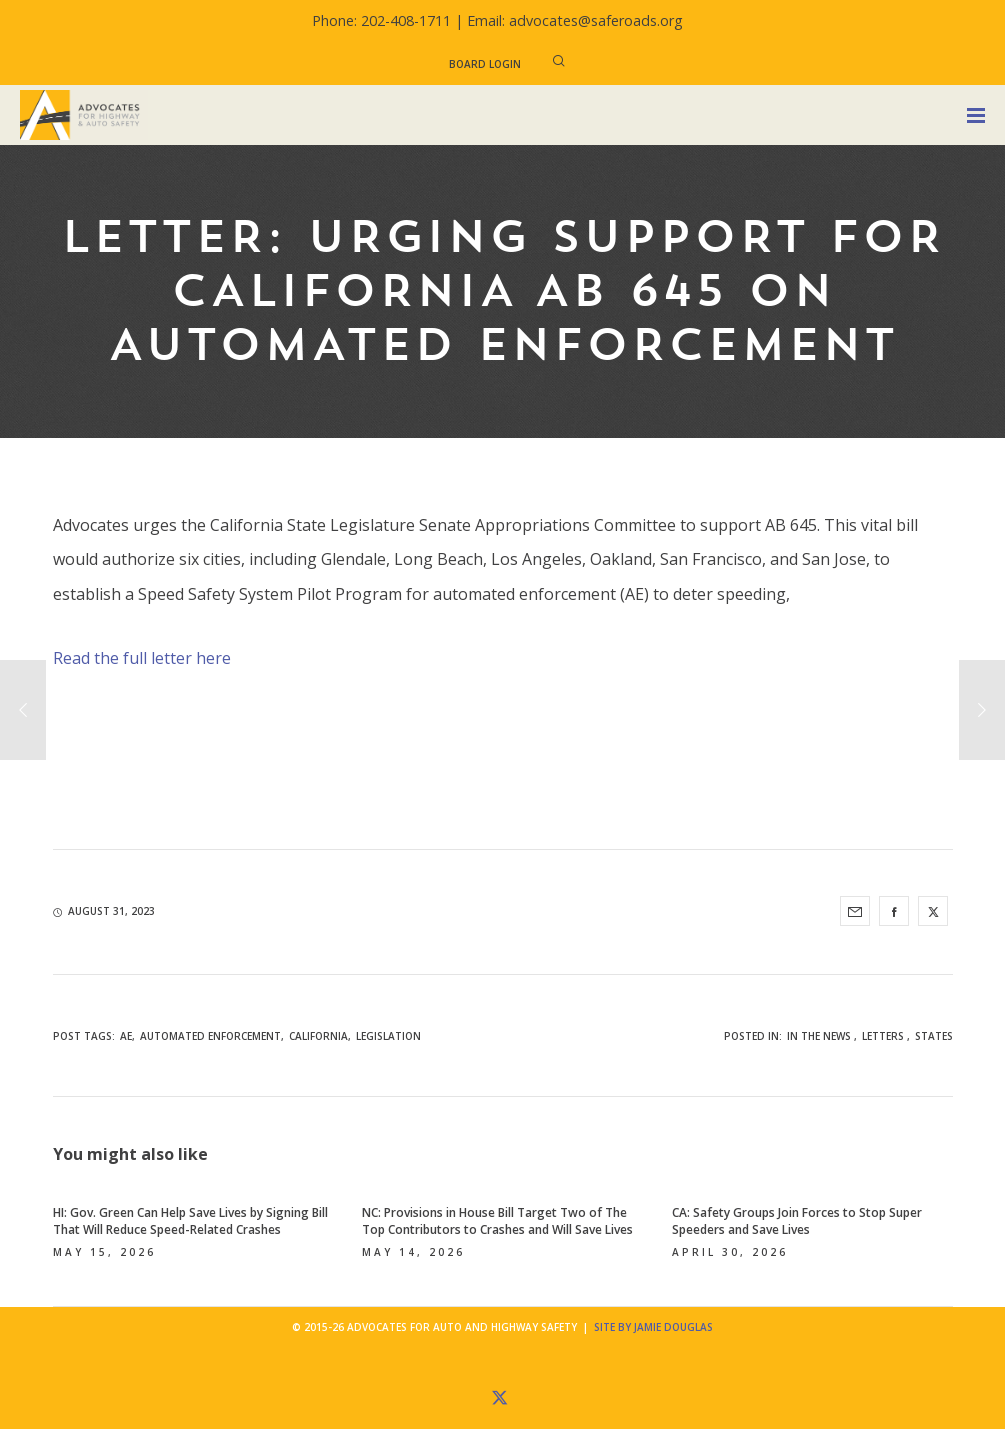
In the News (819, 1036)
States (934, 1036)
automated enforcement (210, 1036)
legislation (388, 1036)
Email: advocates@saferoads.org (575, 20)
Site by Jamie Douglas (653, 1327)
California (318, 1036)
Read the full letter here (142, 658)
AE (126, 1036)
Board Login (485, 64)
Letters (883, 1036)
